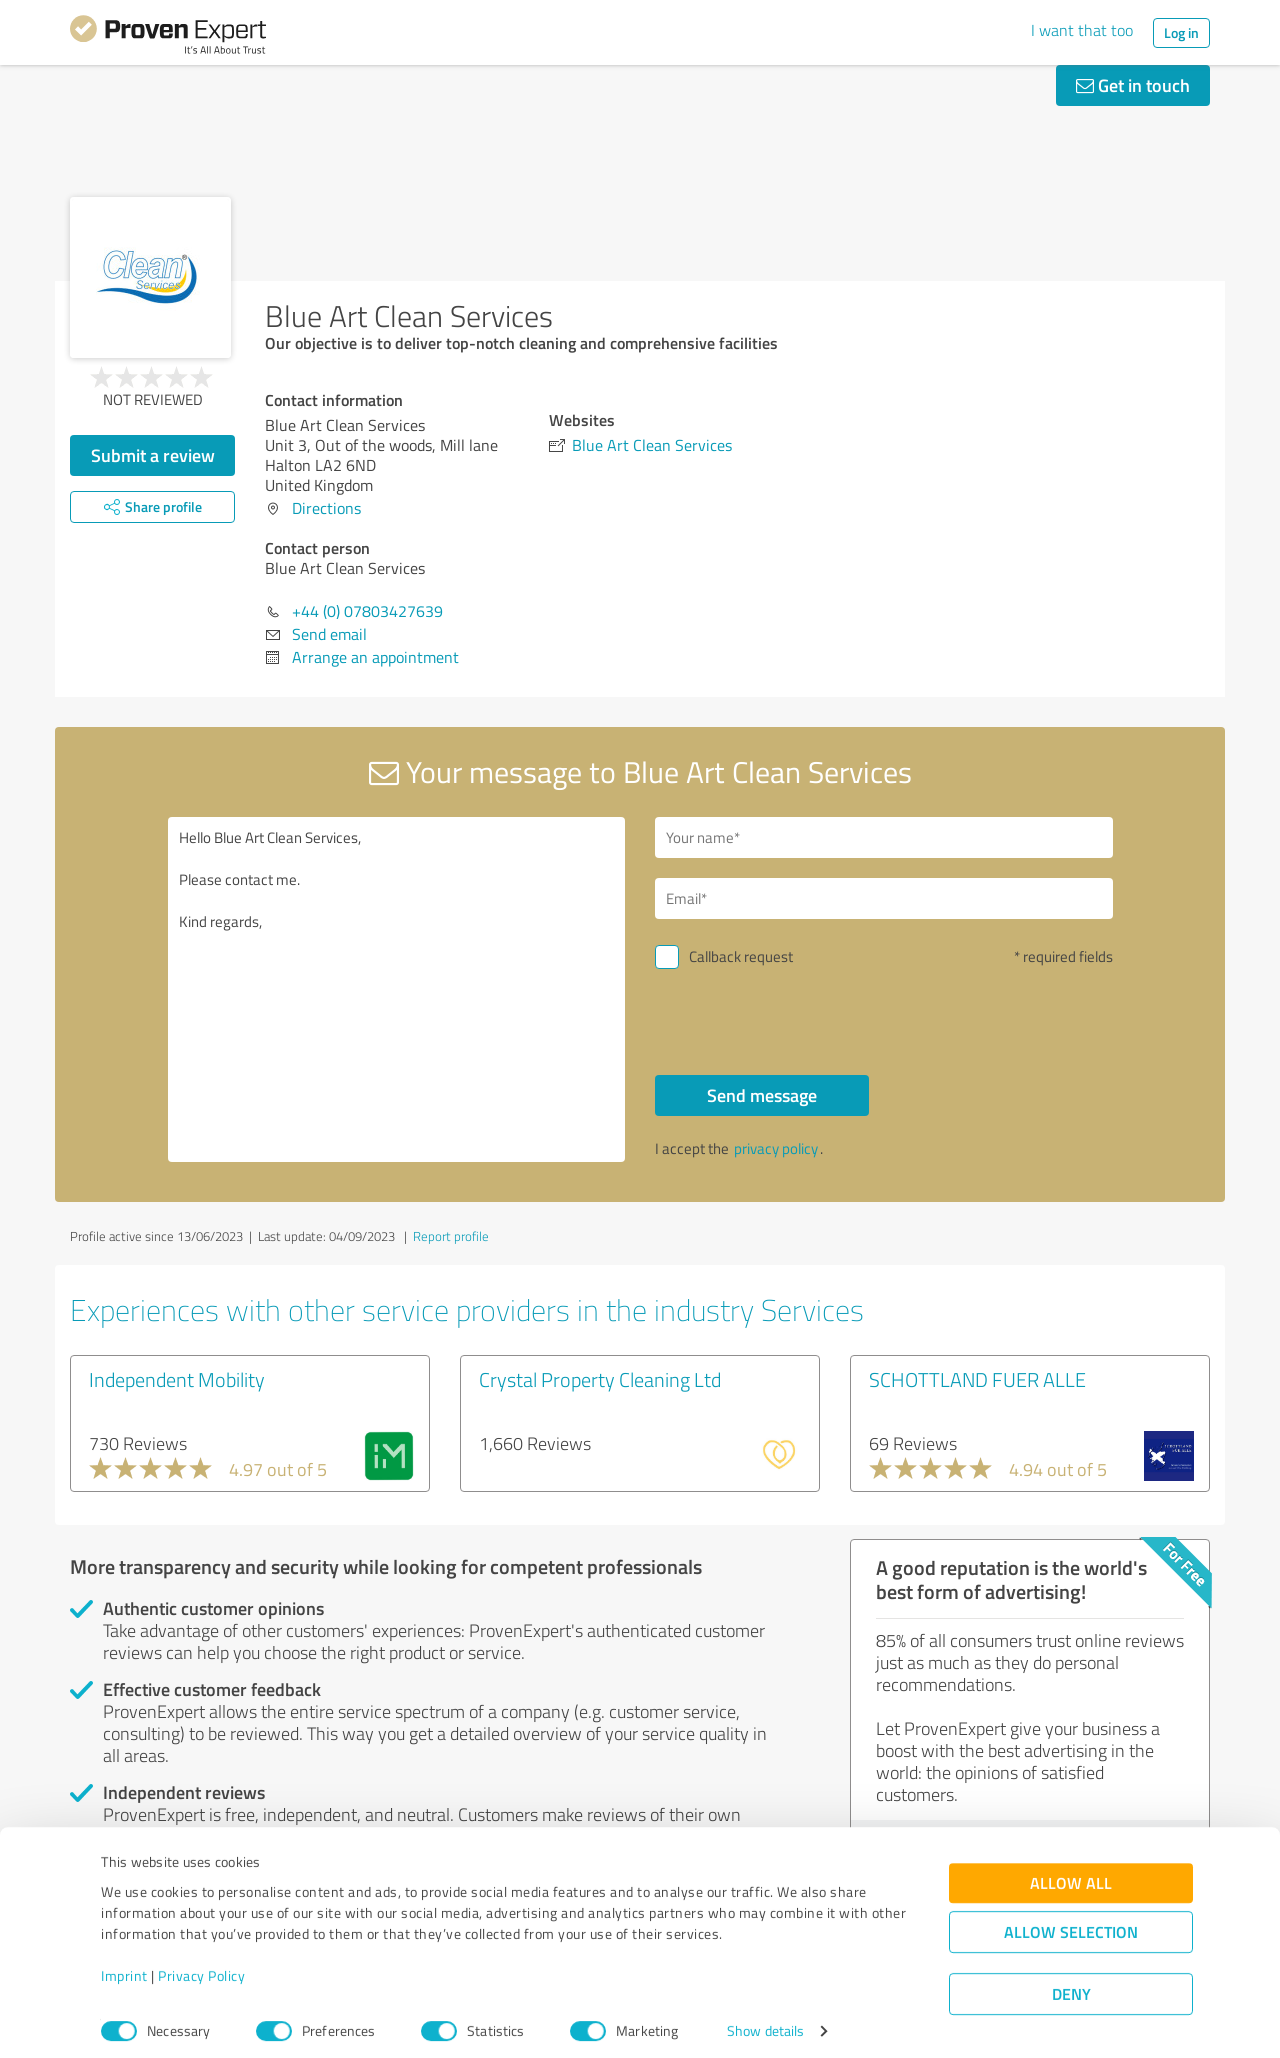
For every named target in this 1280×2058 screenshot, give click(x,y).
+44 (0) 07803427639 (367, 611)
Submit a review (153, 455)
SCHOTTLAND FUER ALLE (977, 1379)
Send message (762, 1095)
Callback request (741, 956)
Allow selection (1071, 1921)
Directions (326, 508)
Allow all (1071, 1872)
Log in (1181, 32)
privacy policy (776, 1148)
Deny (1071, 1983)
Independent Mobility (177, 1379)
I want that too (1082, 30)
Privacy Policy (201, 1964)
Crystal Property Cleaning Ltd (600, 1379)
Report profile (451, 1236)
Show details (765, 2020)
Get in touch (1133, 85)
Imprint (124, 1964)
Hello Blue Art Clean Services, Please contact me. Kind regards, (397, 989)
